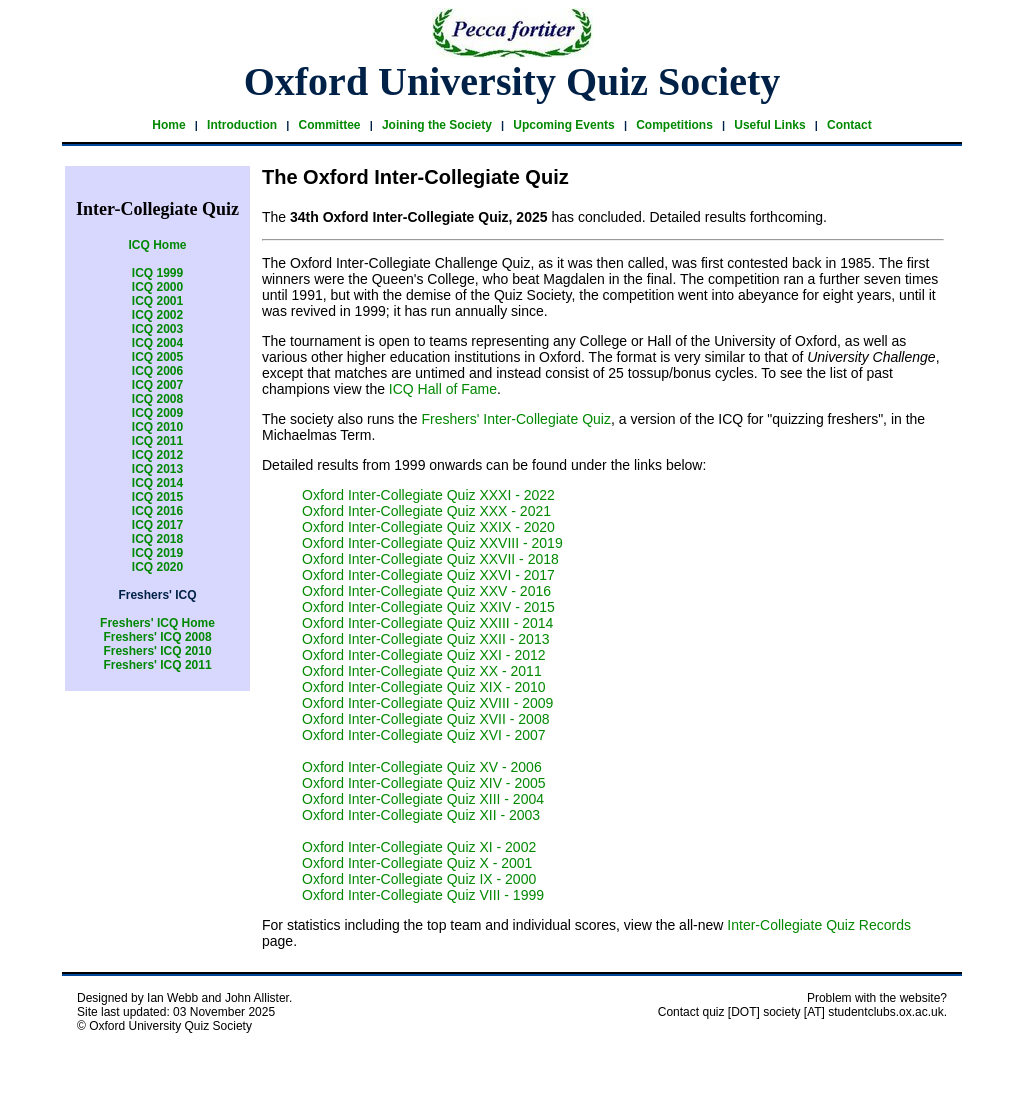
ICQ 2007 (157, 385)
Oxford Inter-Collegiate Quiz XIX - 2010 (424, 687)
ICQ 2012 (157, 455)
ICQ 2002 (157, 315)
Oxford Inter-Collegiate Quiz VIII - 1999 (423, 895)
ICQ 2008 (157, 399)
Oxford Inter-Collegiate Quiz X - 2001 (417, 863)
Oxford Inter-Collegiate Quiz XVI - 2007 (424, 735)
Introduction (242, 125)
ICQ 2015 (157, 497)
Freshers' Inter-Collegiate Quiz (516, 419)
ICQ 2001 (157, 301)
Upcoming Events (563, 125)
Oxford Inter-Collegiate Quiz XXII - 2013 (425, 639)
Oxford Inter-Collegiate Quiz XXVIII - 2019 (432, 543)
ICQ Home (157, 245)
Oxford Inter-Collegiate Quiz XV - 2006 (422, 767)
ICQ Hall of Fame (443, 389)
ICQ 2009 (157, 413)
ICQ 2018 (157, 539)
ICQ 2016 (157, 511)
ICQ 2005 (157, 357)
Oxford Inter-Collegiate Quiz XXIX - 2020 (428, 527)
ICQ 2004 (157, 343)
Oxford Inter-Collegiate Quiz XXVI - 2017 (428, 575)
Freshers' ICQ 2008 (157, 637)
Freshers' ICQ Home (157, 623)
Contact (849, 125)
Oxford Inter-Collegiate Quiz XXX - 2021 (426, 511)
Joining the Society (437, 125)
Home (168, 125)
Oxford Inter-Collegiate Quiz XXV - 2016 (426, 591)
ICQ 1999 (157, 273)
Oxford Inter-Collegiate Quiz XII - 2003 (421, 815)
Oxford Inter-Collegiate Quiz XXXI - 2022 (428, 495)
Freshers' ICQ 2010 (157, 651)
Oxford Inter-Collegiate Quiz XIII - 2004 (423, 799)
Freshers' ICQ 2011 (157, 665)
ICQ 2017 (157, 525)
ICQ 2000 (157, 287)
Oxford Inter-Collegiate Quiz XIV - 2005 (424, 783)
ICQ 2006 (157, 371)
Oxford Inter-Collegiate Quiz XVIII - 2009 (427, 703)
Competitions (674, 125)
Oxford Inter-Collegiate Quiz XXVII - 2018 (430, 559)
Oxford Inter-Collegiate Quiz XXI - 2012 (424, 655)
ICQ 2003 (157, 329)
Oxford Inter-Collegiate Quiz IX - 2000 (419, 879)
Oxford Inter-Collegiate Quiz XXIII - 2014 (427, 623)
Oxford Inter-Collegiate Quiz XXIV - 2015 (428, 607)
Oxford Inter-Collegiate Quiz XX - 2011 (422, 671)
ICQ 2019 (157, 553)
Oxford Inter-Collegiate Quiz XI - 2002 (419, 847)
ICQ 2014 (157, 483)
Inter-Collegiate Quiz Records (819, 925)
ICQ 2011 (157, 441)
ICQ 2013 (157, 469)
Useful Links (769, 125)
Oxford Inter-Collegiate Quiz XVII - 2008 (425, 719)
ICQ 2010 (157, 427)
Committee (329, 125)
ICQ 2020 (157, 567)
